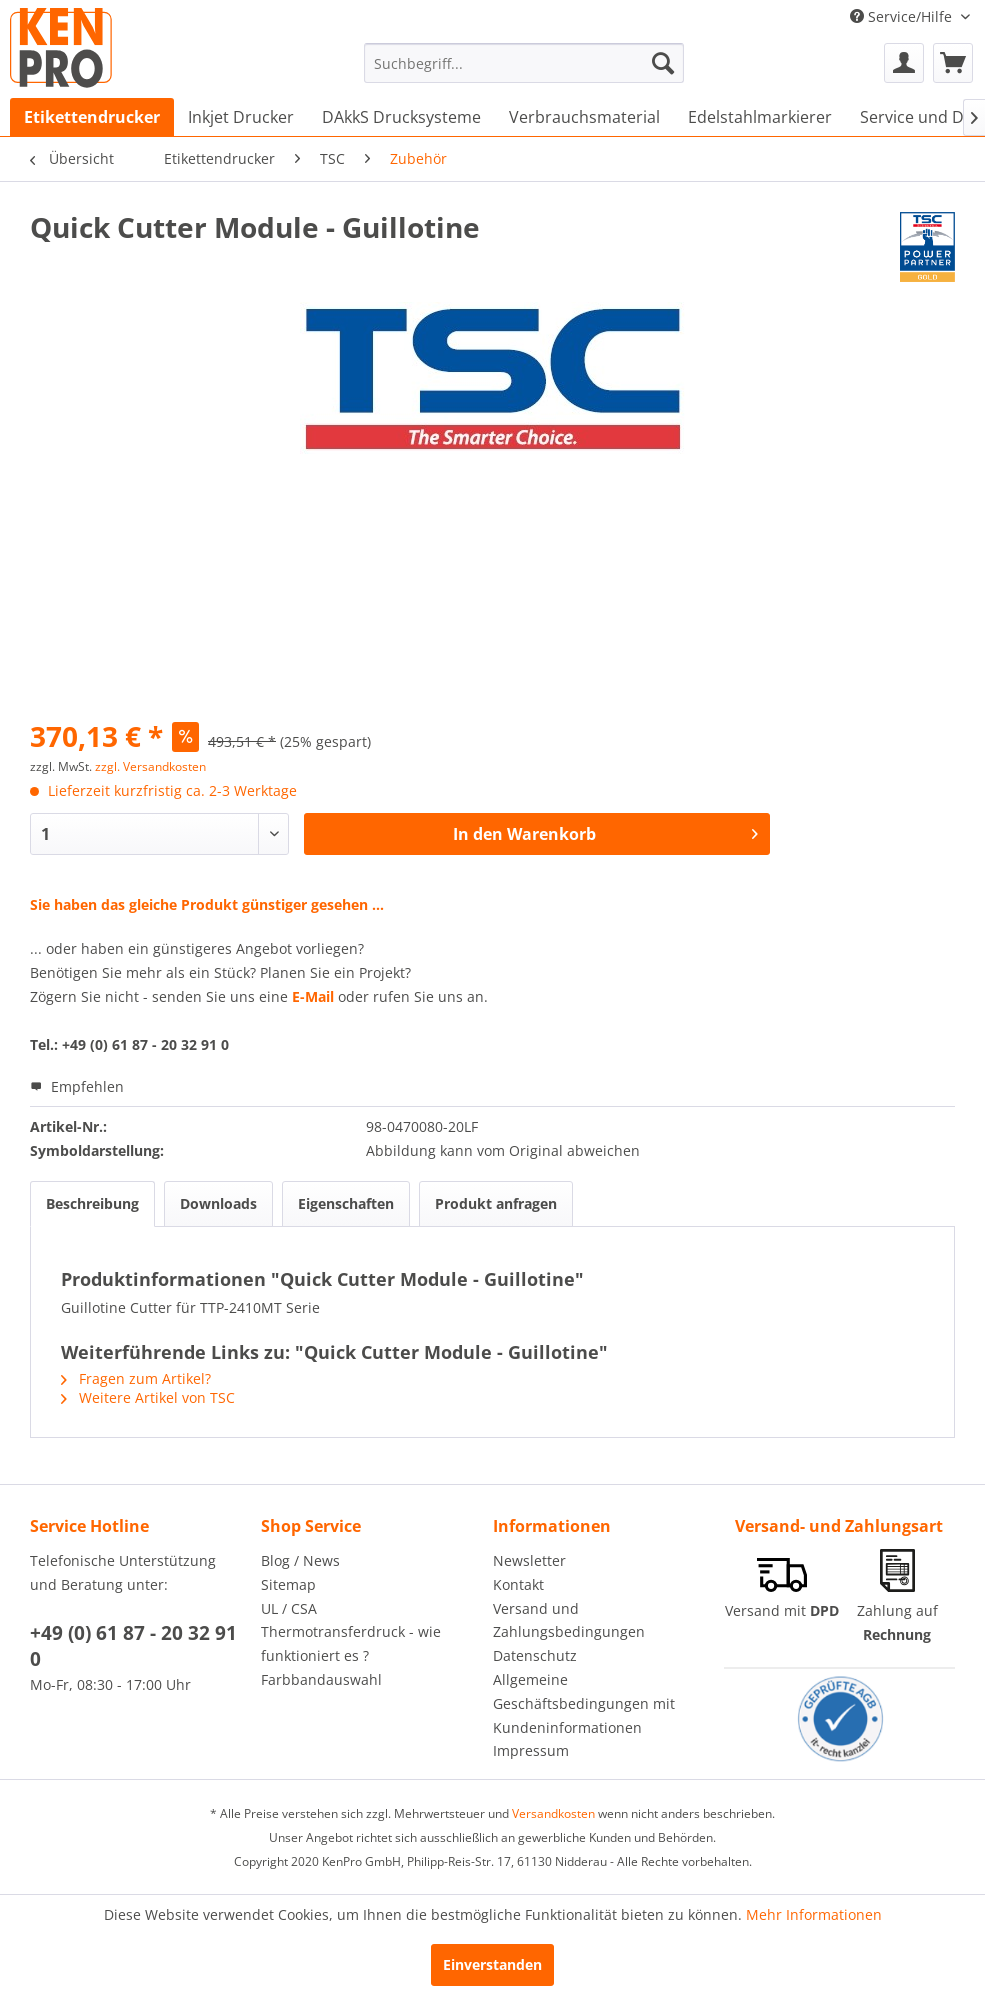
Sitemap (288, 1584)
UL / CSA (289, 1608)
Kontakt (518, 1584)
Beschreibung (92, 1203)
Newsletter (529, 1560)
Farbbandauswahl (321, 1679)
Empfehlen (77, 1086)
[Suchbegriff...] (524, 63)
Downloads (218, 1203)
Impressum (531, 1750)
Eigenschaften (346, 1203)
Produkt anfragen (496, 1203)
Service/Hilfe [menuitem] (903, 16)
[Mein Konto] (904, 63)
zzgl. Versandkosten (150, 766)
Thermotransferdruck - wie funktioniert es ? (351, 1643)
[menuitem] (524, 63)
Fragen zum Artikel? (136, 1378)
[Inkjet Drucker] (241, 117)
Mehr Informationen (814, 1914)
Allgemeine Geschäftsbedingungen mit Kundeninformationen (584, 1703)
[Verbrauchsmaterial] (584, 117)
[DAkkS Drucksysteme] (401, 117)
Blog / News (300, 1560)
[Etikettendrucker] (92, 117)
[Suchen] (663, 63)
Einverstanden (492, 1964)
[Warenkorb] (953, 63)
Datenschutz (535, 1655)
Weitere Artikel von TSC (148, 1397)
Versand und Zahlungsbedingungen (569, 1620)
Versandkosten (553, 1813)
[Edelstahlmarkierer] (760, 117)
